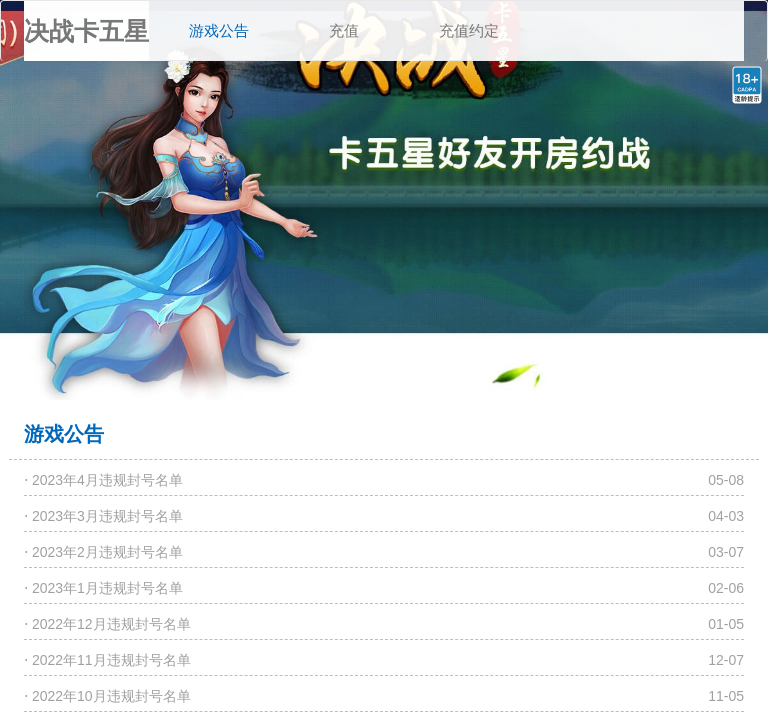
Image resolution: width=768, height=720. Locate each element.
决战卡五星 (86, 31)
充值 (344, 30)
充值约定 (469, 30)
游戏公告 (229, 20)
